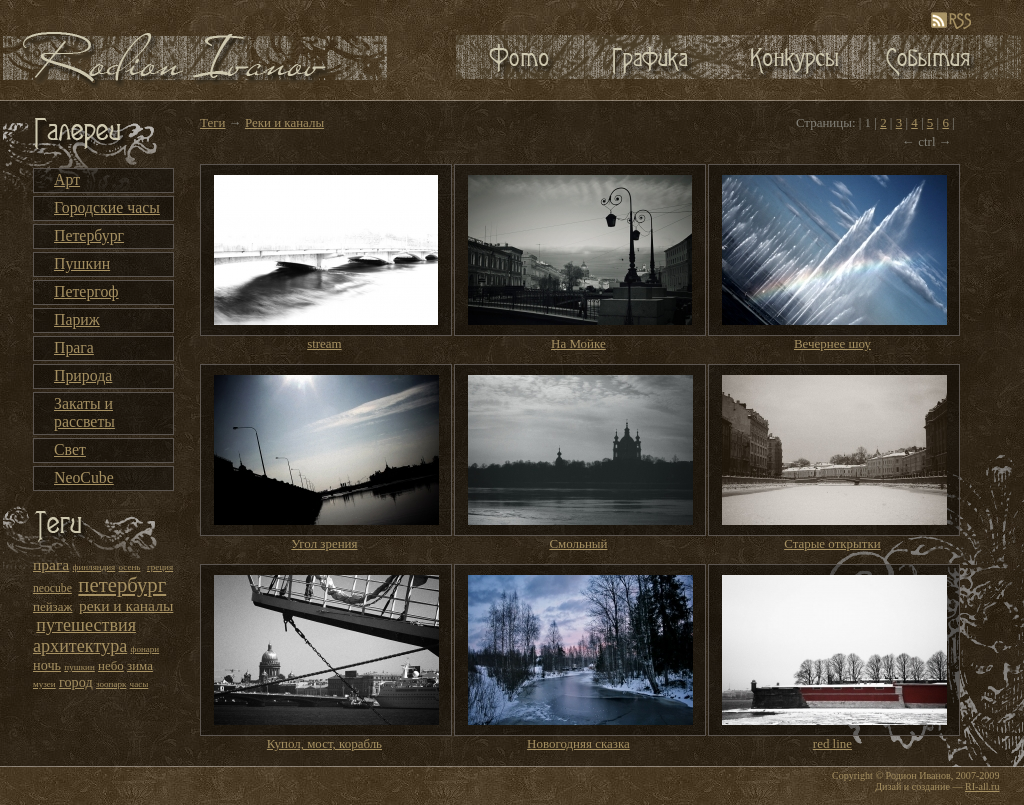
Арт (67, 179)
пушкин (79, 667)
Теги (212, 122)
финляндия (94, 567)
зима (140, 665)
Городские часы (107, 207)
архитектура (80, 646)
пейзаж (52, 606)
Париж (77, 319)
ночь (47, 665)
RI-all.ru (982, 786)
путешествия (86, 625)
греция (160, 567)
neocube (52, 588)
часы (139, 684)
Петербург (89, 235)
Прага (74, 347)
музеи (44, 684)
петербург (122, 585)
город (76, 682)
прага (51, 564)
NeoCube (84, 477)
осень (130, 567)
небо (111, 665)
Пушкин (82, 263)
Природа (83, 375)
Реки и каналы (284, 122)
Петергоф (86, 291)
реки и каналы (126, 605)
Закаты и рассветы (84, 412)
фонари (145, 649)
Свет (70, 449)
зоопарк (111, 684)
